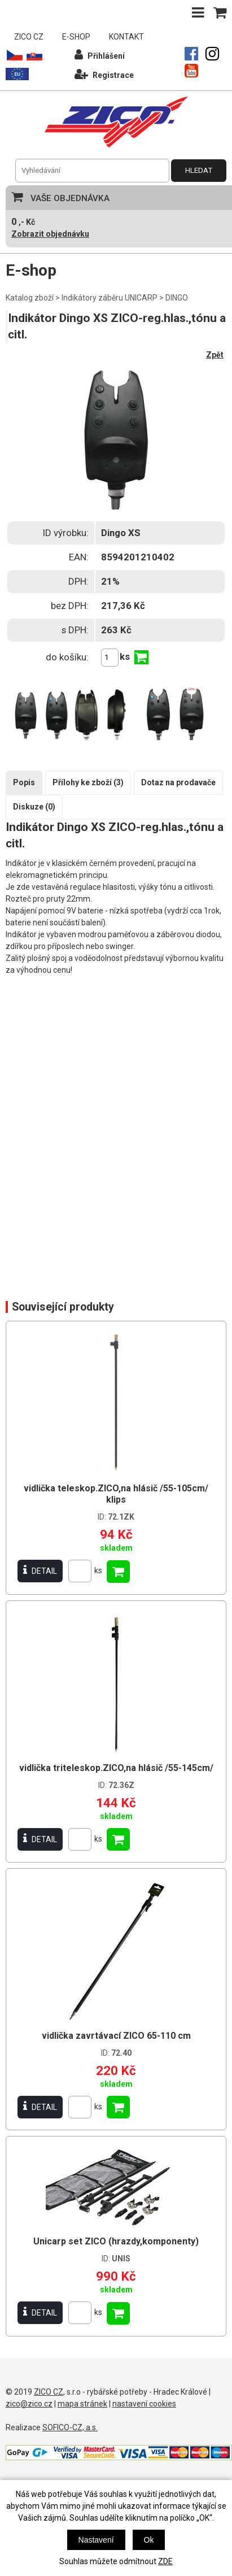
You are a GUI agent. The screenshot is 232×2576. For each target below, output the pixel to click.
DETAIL (40, 1571)
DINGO (176, 297)
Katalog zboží (30, 297)
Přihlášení (100, 54)
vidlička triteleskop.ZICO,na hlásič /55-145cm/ (116, 1768)
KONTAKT (126, 36)
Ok (149, 2539)
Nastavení (96, 2539)
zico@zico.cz (29, 2403)
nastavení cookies (144, 2403)
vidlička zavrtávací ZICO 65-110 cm (116, 2035)
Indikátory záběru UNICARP (109, 297)
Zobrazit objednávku (50, 233)
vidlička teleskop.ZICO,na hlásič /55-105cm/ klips (116, 1494)
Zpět (215, 354)
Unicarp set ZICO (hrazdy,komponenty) (116, 2241)
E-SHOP (76, 36)
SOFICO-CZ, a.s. (70, 2427)
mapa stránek (82, 2403)
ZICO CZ (28, 36)
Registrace (104, 74)
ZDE (165, 2561)
